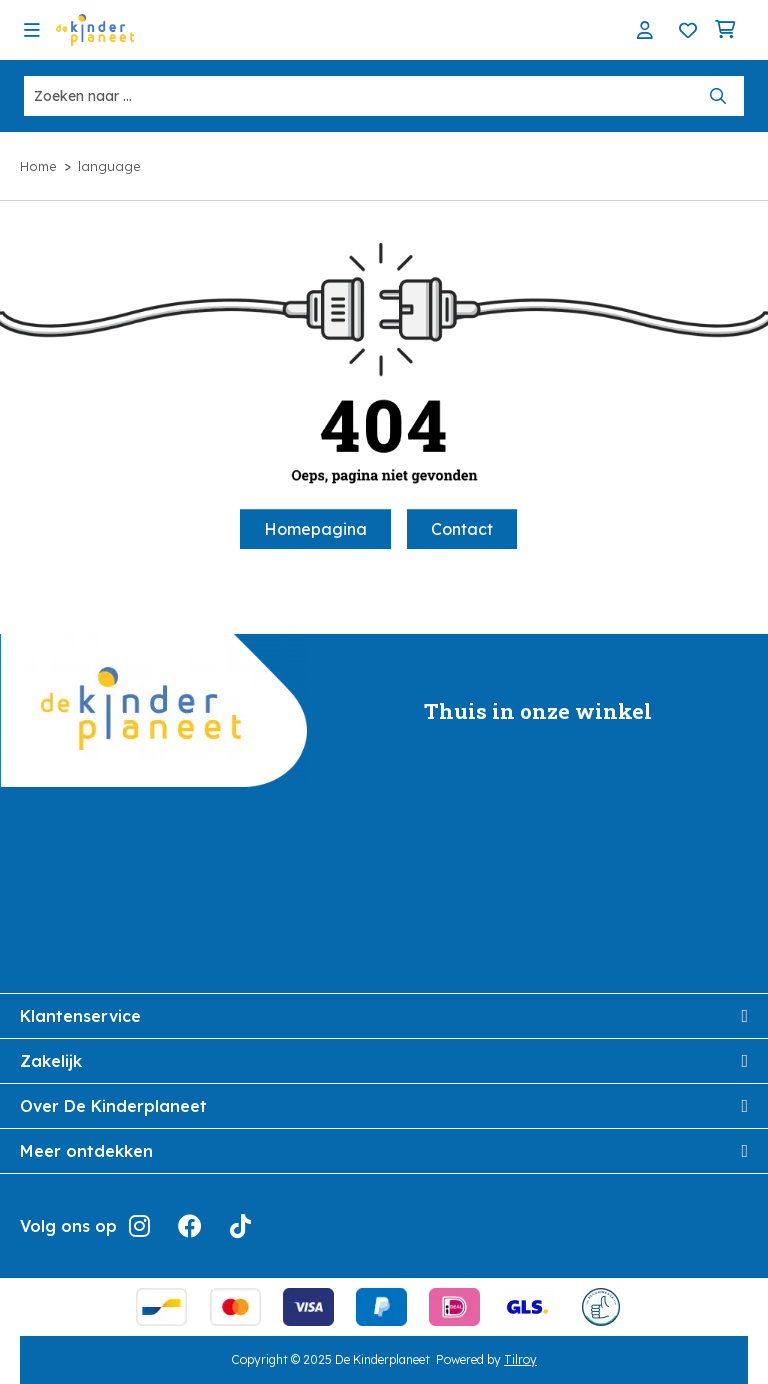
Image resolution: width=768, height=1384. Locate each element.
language (109, 166)
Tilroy (520, 1359)
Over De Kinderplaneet (384, 1106)
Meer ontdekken (384, 1151)
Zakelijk (384, 1061)
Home (38, 166)
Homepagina (315, 529)
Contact (462, 529)
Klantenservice (384, 1016)
